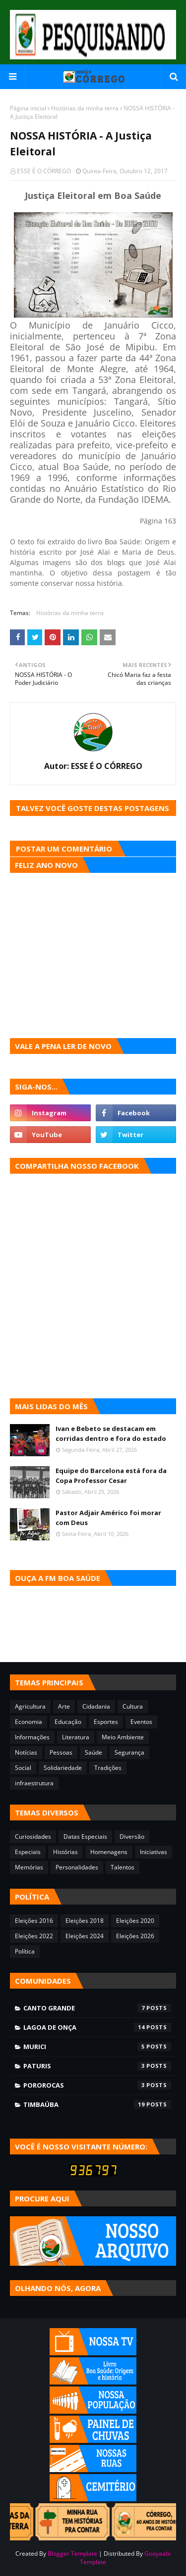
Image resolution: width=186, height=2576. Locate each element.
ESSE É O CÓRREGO (44, 171)
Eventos (141, 1721)
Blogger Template (72, 2553)
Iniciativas (153, 1852)
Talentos (122, 1867)
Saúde (93, 1752)
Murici (97, 2046)
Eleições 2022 (34, 1936)
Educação (68, 1721)
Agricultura (30, 1706)
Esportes (106, 1721)
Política (25, 1951)
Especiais (28, 1852)
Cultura (133, 1706)
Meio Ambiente (123, 1737)
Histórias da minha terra (85, 108)
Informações (32, 1737)
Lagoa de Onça (97, 2027)
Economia (28, 1721)
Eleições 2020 (135, 1920)
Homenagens (108, 1852)
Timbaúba (97, 2104)
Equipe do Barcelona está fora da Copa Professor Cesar (111, 1475)
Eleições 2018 (84, 1920)
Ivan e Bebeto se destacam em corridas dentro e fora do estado (111, 1433)
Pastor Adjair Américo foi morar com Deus (108, 1517)
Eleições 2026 (135, 1936)
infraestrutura (34, 1783)
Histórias (65, 1852)
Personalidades (77, 1867)
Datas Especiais (85, 1836)
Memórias (29, 1867)
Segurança (129, 1752)
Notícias (26, 1752)
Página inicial (28, 108)
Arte (64, 1706)
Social (23, 1768)
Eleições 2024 (84, 1936)
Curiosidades (33, 1836)
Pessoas (61, 1752)
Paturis (97, 2065)
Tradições (108, 1768)
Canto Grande (97, 2008)
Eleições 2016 (34, 1920)
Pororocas (97, 2085)
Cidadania (96, 1706)
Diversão (132, 1836)
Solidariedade (63, 1768)
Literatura (75, 1737)
